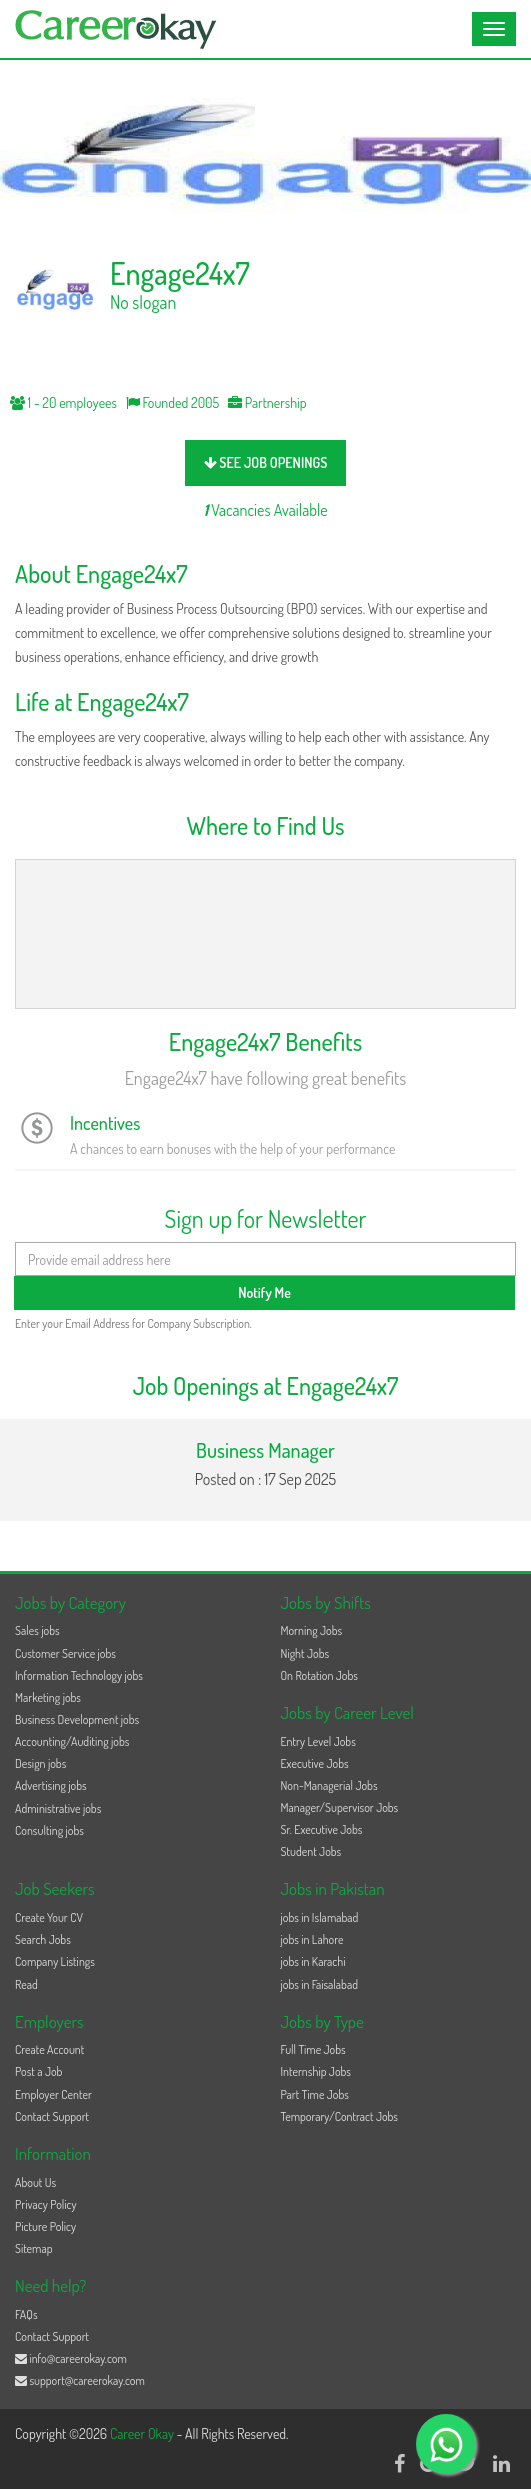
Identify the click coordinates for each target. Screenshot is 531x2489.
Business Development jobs (77, 1719)
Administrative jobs (58, 1808)
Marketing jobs (48, 1697)
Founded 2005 (173, 402)
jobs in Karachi (313, 1961)
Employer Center (53, 2094)
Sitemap (34, 2248)
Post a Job (38, 2071)
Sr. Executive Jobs (322, 1829)
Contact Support (52, 2116)
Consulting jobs (49, 1830)
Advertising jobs (51, 1785)
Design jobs (40, 1763)
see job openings (266, 462)
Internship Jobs (316, 2071)
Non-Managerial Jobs (329, 1785)
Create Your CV (49, 1917)
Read (26, 1984)
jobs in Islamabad (320, 1917)
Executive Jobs (315, 1763)
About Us (35, 2182)
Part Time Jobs (315, 2094)
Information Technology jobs (79, 1675)
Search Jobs (43, 1939)
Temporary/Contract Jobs (340, 2116)
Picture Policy (45, 2226)
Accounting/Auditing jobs (72, 1741)
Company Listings (55, 1961)
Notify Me (264, 1292)
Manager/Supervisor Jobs (340, 1807)
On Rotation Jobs (319, 1675)
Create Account (49, 2049)
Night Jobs (305, 1653)
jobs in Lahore (312, 1939)
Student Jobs (311, 1851)
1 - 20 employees (63, 402)
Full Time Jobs (313, 2049)
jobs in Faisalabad (319, 1984)
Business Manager (265, 1450)
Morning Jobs (312, 1630)
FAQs (26, 2314)
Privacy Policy (46, 2204)
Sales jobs (37, 1630)
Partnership (267, 402)
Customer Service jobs (65, 1653)
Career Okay (143, 2433)
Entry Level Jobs (318, 1741)
